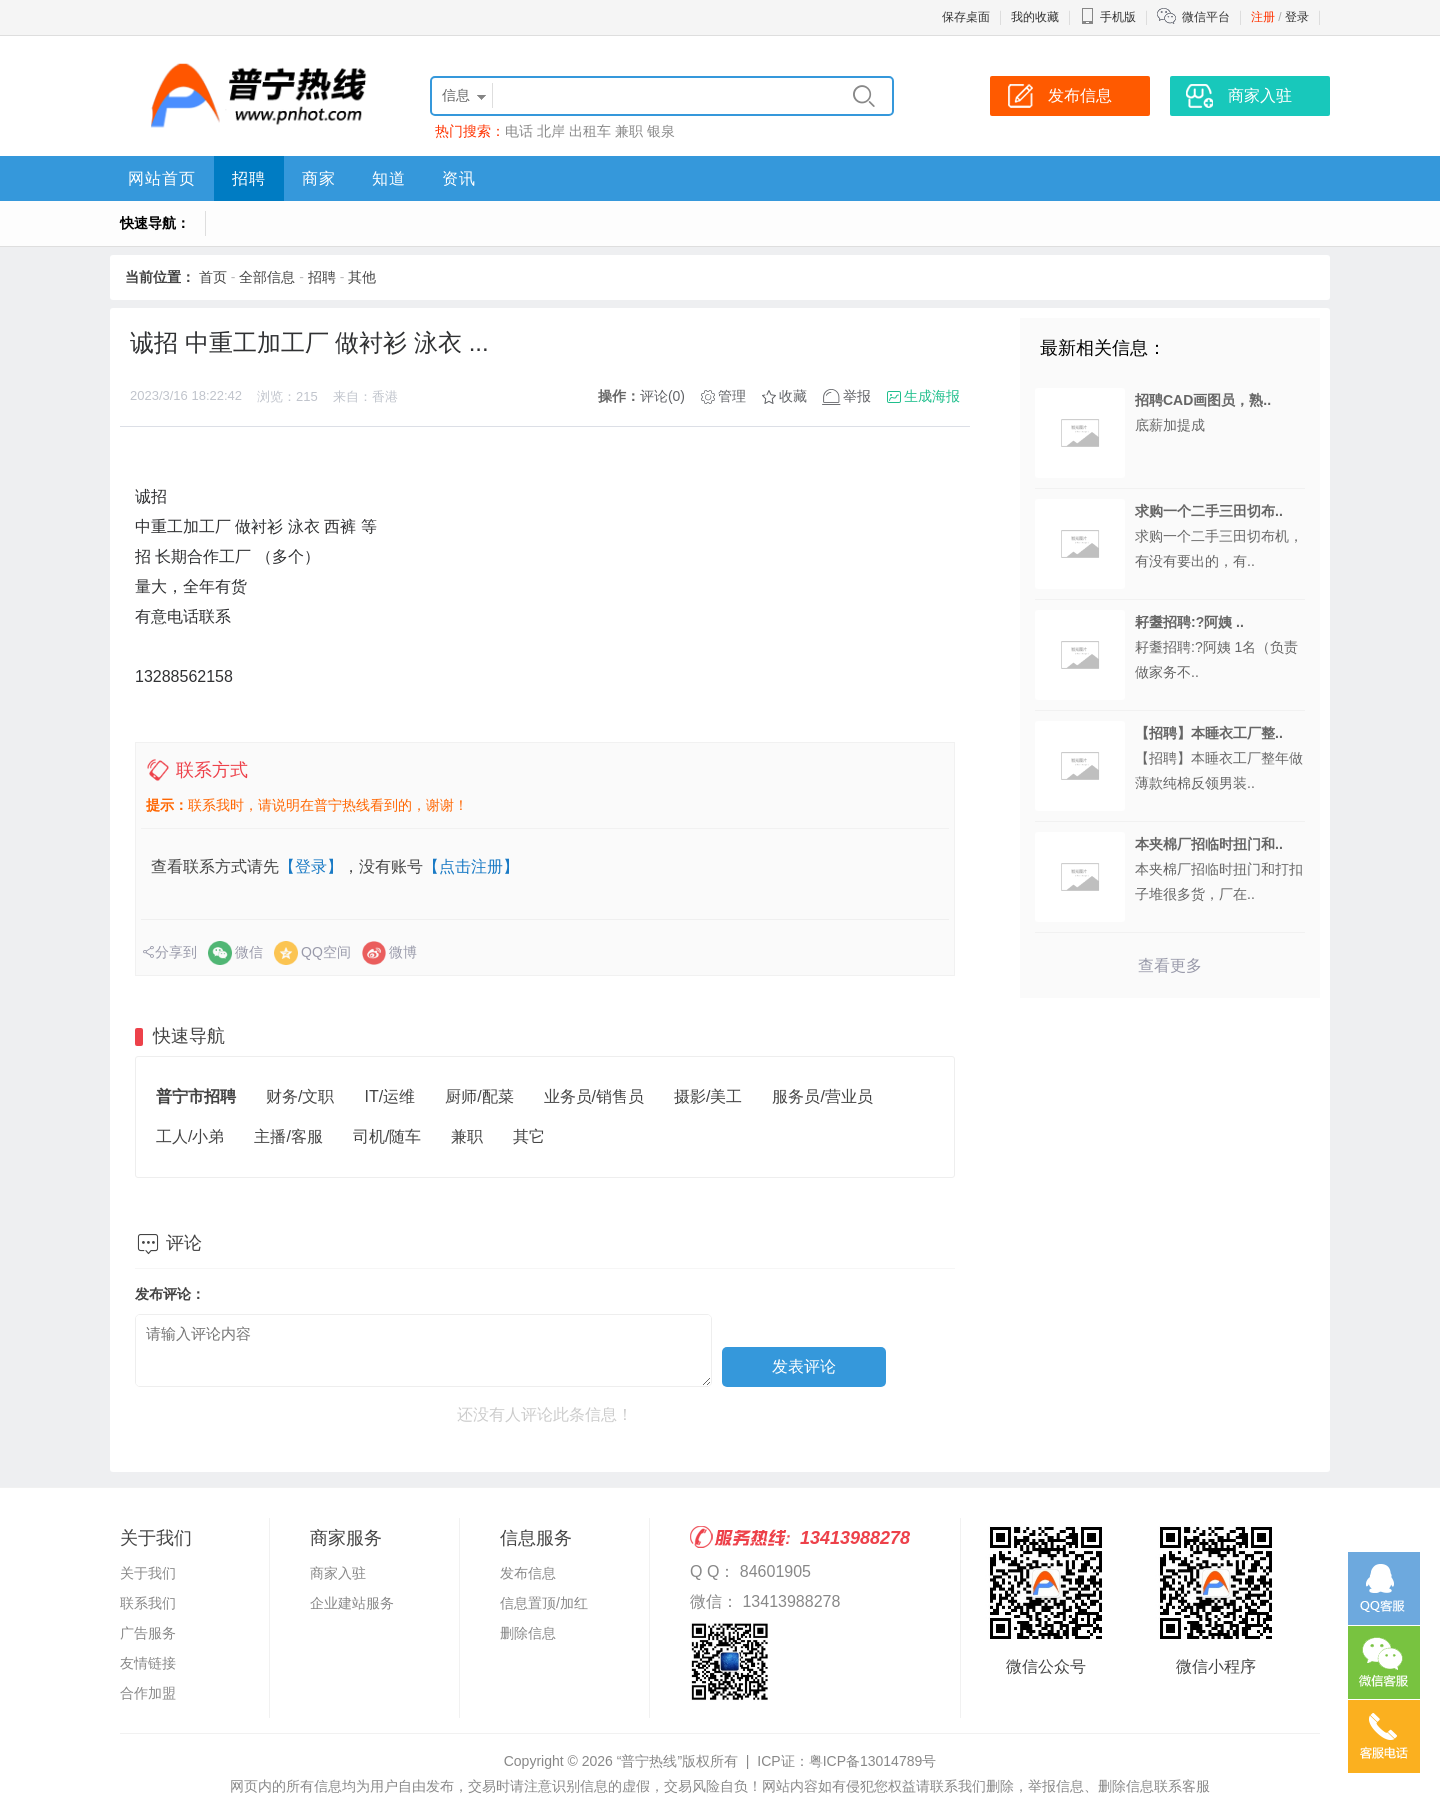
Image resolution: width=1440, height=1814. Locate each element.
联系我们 (148, 1603)
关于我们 (148, 1573)
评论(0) (662, 396)
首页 (213, 277)
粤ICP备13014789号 (873, 1761)
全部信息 (267, 277)
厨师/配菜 (479, 1096)
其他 (362, 277)
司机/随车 (387, 1136)
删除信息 (528, 1633)
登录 (1297, 17)
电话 (519, 131)
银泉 (661, 131)
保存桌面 (966, 17)
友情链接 (148, 1663)
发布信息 (528, 1573)
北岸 (551, 131)
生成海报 (932, 396)
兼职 (629, 131)
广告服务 (148, 1633)
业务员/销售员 (594, 1096)
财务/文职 (300, 1096)
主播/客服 (288, 1136)
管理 (732, 396)
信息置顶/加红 (544, 1603)
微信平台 (1206, 17)
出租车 (590, 131)
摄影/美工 (708, 1096)
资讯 (459, 178)
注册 (1263, 17)
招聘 (249, 178)
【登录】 (311, 866)
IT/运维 (389, 1096)
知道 (389, 178)
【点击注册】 (471, 866)
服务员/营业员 (822, 1096)
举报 (857, 396)
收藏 (793, 396)
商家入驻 (338, 1573)
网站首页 (162, 178)
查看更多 (1170, 965)
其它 (529, 1136)
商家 (319, 178)
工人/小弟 (190, 1136)
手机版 (1108, 17)
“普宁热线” (649, 1761)
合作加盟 (148, 1693)
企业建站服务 (352, 1603)
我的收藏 (1035, 17)
